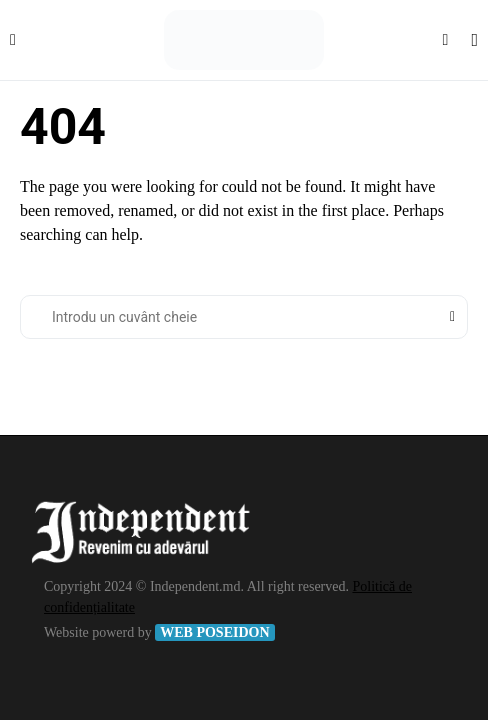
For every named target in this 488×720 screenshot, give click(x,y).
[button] (13, 40)
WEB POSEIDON (214, 632)
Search (452, 317)
